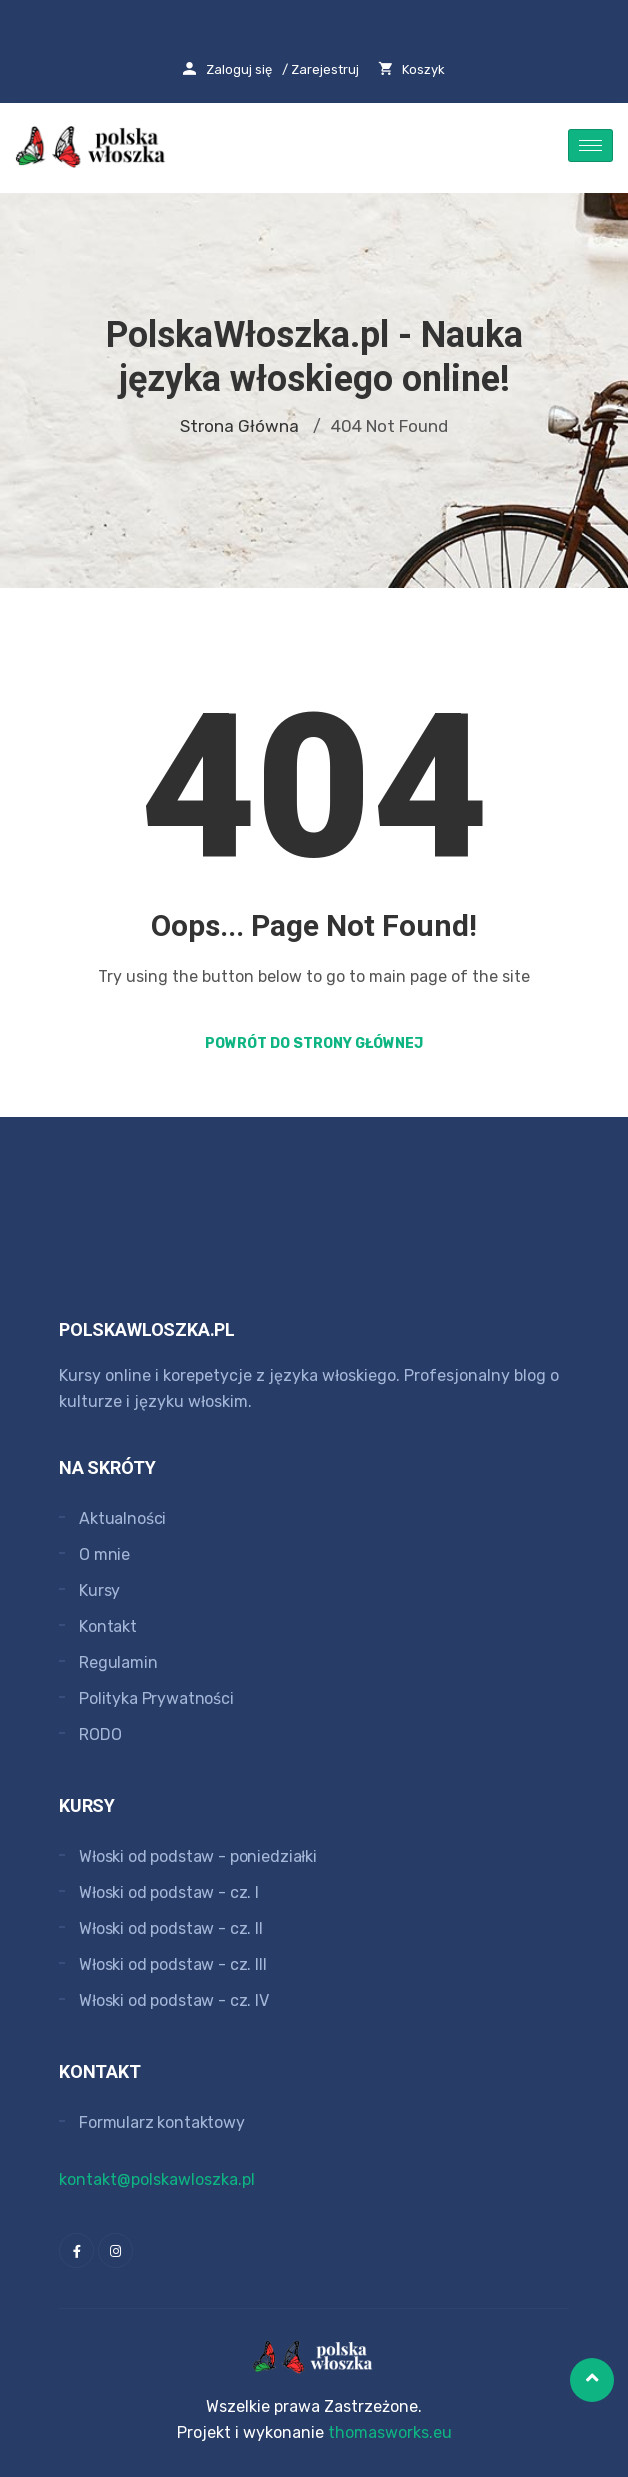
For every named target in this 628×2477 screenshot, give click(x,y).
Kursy (99, 1590)
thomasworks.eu (390, 2432)
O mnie (104, 1554)
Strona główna (239, 426)
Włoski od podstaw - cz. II (171, 1928)
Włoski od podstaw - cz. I (169, 1892)
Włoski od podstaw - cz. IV (174, 2000)
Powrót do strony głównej (314, 1043)
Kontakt (108, 1626)
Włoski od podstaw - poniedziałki (198, 1856)
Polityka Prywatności (156, 1698)
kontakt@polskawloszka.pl (157, 2179)
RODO (100, 1734)
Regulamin (118, 1662)
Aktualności (122, 1518)
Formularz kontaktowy (162, 2122)
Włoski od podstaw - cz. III (173, 1964)
